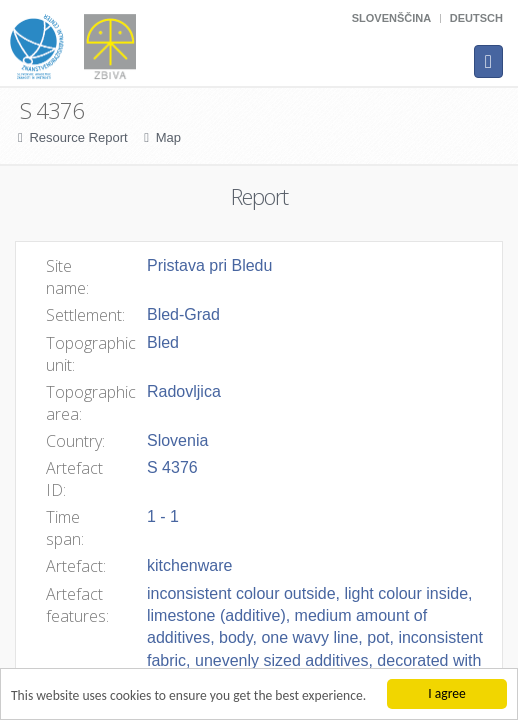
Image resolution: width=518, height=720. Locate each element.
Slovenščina (391, 18)
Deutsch (476, 18)
